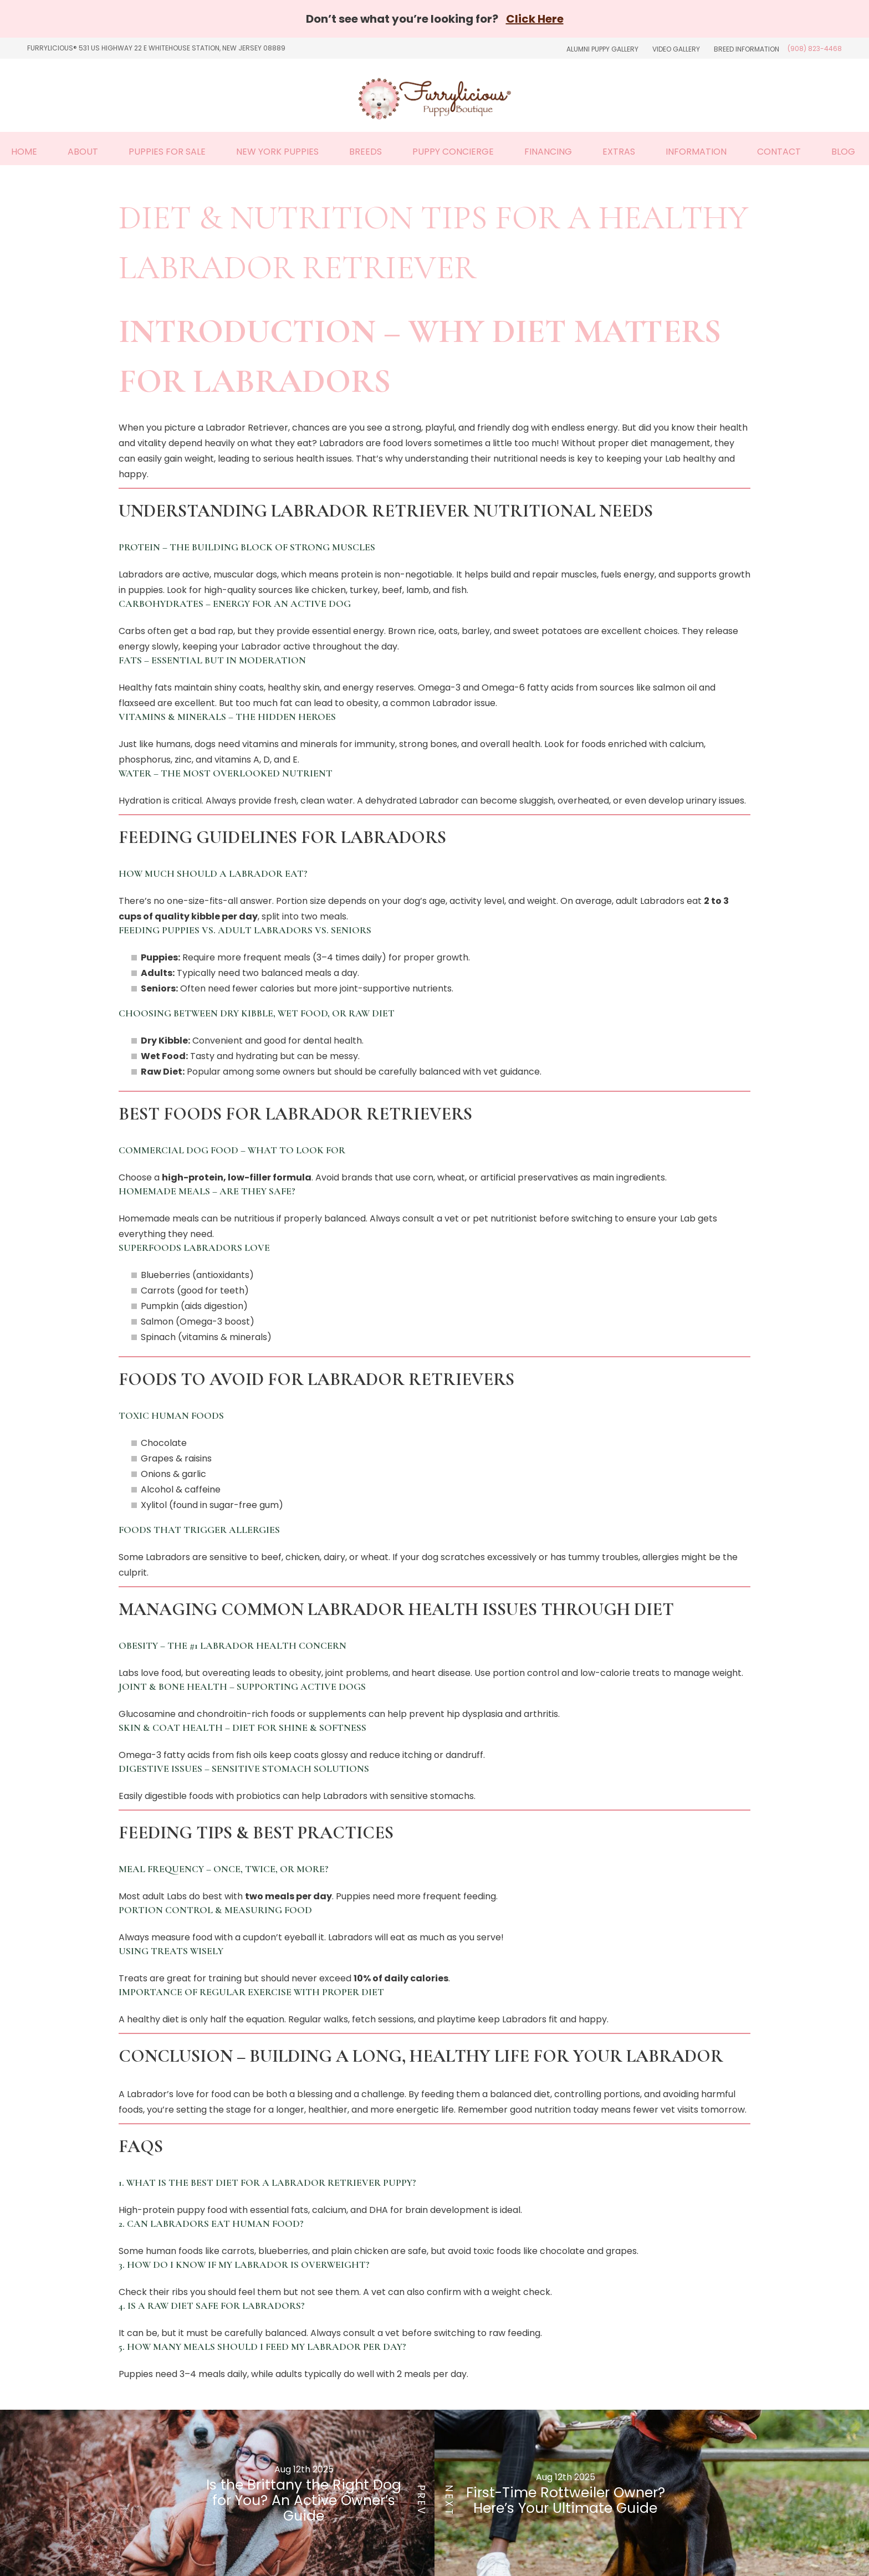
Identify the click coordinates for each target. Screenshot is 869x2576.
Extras (618, 151)
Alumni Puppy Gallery (602, 49)
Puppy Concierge (453, 151)
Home (24, 151)
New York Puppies (277, 151)
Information (696, 151)
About (83, 151)
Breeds (365, 151)
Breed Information (746, 49)
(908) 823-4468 (815, 48)
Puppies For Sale (167, 151)
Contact (779, 151)
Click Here (535, 19)
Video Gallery (676, 49)
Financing (548, 151)
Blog (843, 151)
